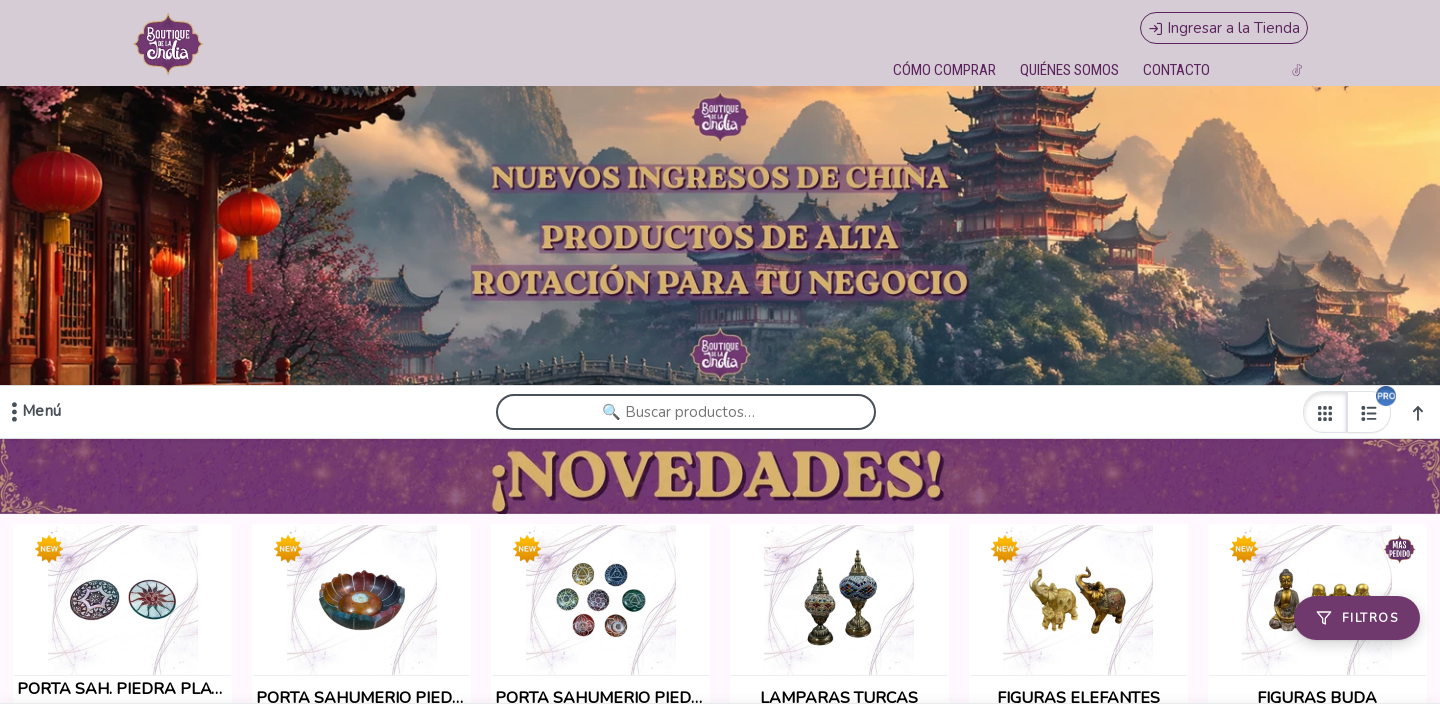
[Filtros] (1357, 618)
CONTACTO (1176, 70)
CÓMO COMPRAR (944, 70)
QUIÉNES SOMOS (1069, 70)
